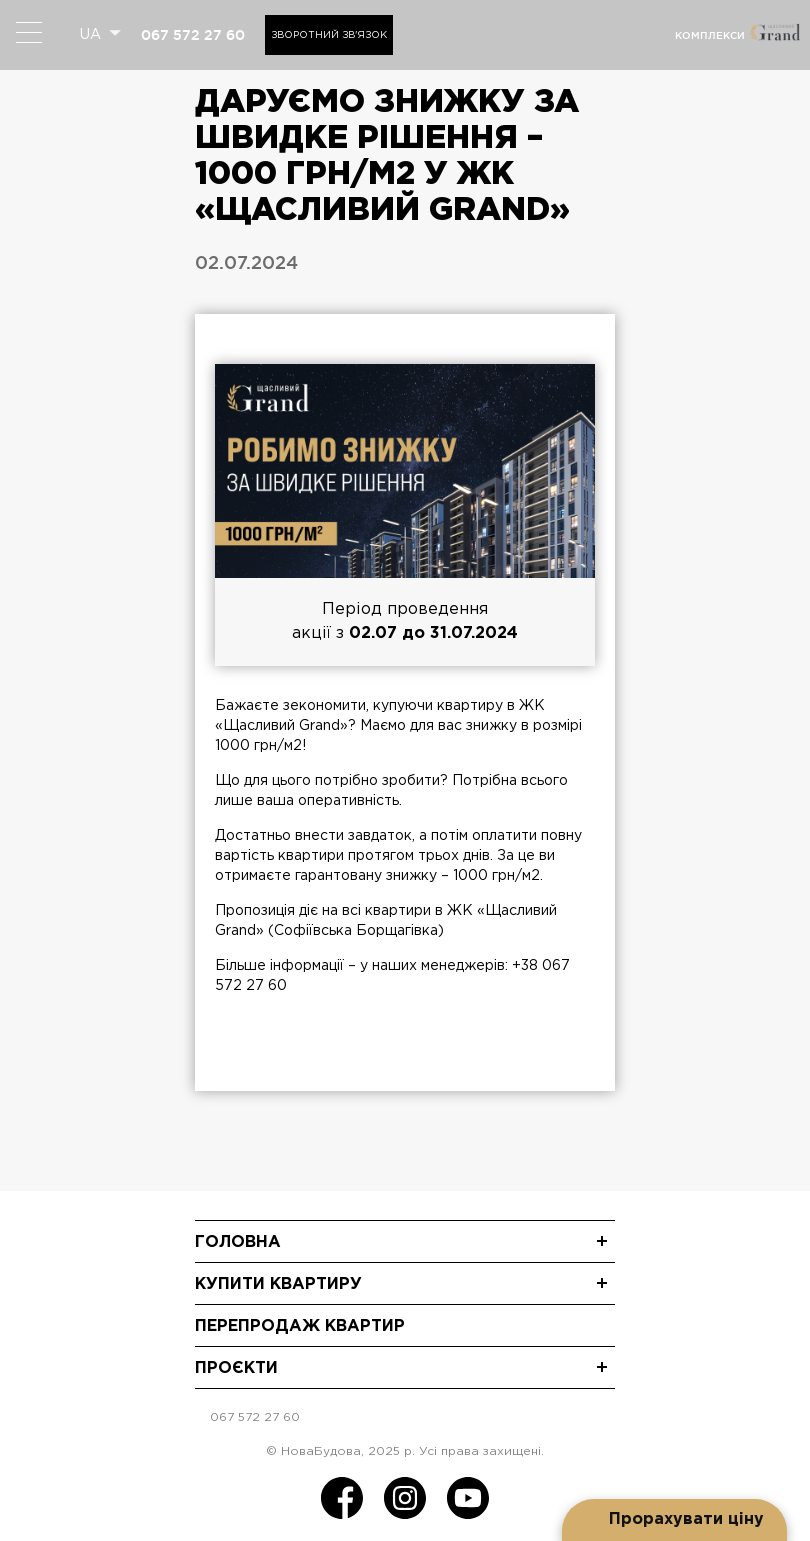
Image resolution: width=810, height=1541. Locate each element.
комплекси (710, 35)
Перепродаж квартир (300, 1326)
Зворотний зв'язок (329, 35)
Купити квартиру (278, 1284)
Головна (238, 1242)
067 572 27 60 (193, 35)
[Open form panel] (674, 1520)
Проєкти (236, 1368)
